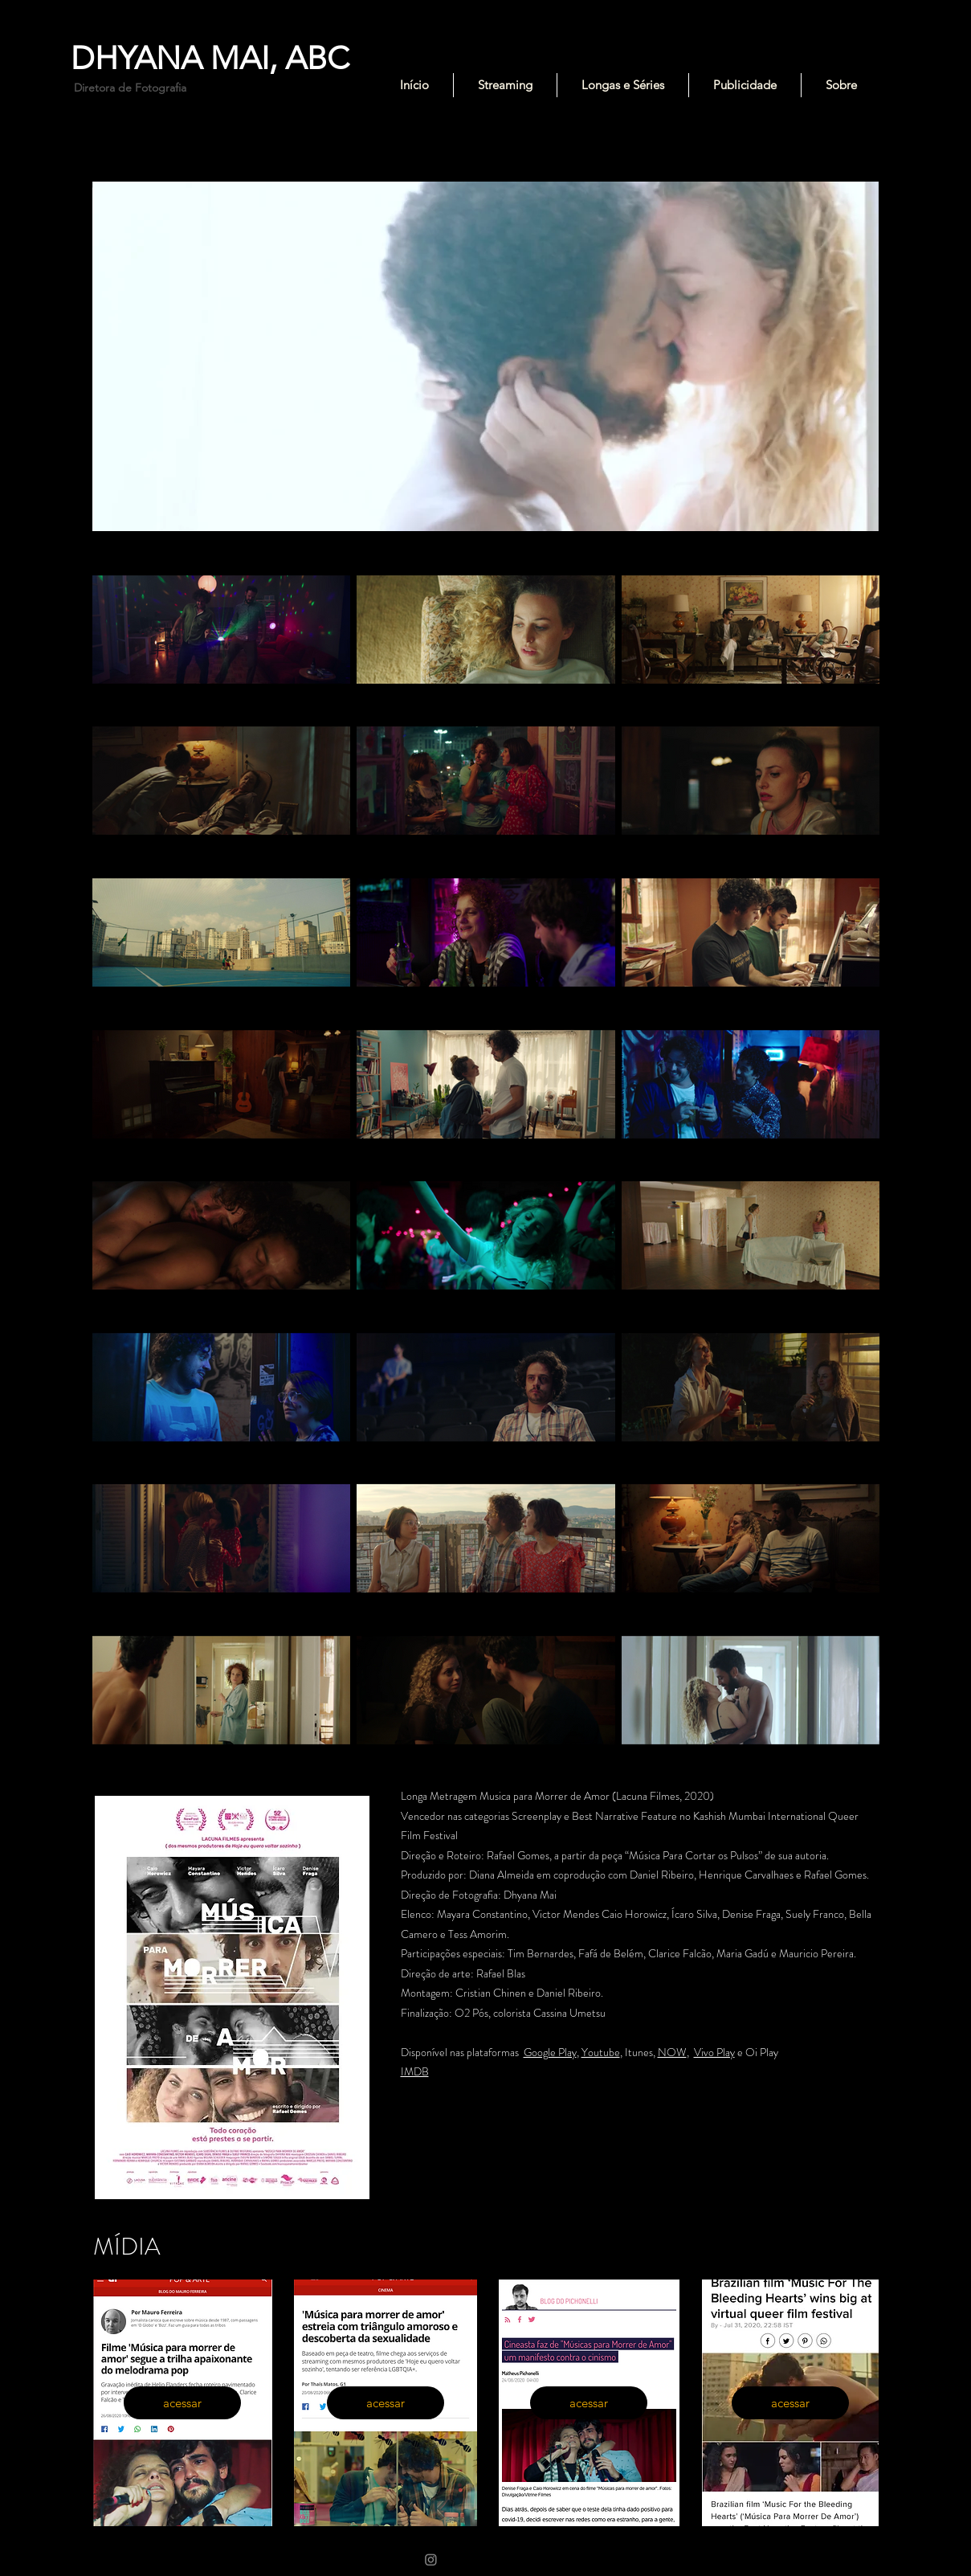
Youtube (600, 2052)
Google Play (550, 2052)
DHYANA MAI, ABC (210, 58)
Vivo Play (714, 2052)
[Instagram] (431, 2559)
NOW (672, 2052)
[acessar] (182, 2402)
